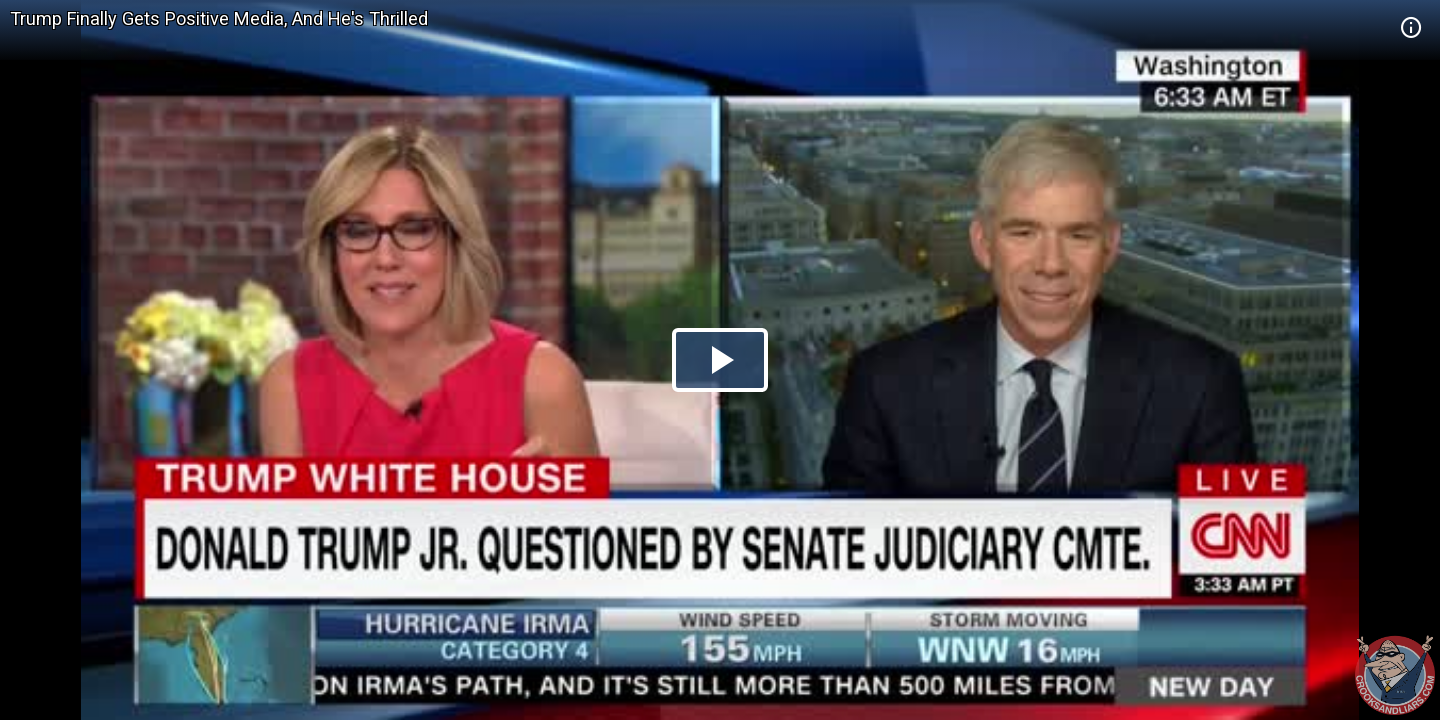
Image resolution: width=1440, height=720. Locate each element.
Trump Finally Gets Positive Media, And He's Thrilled (219, 18)
